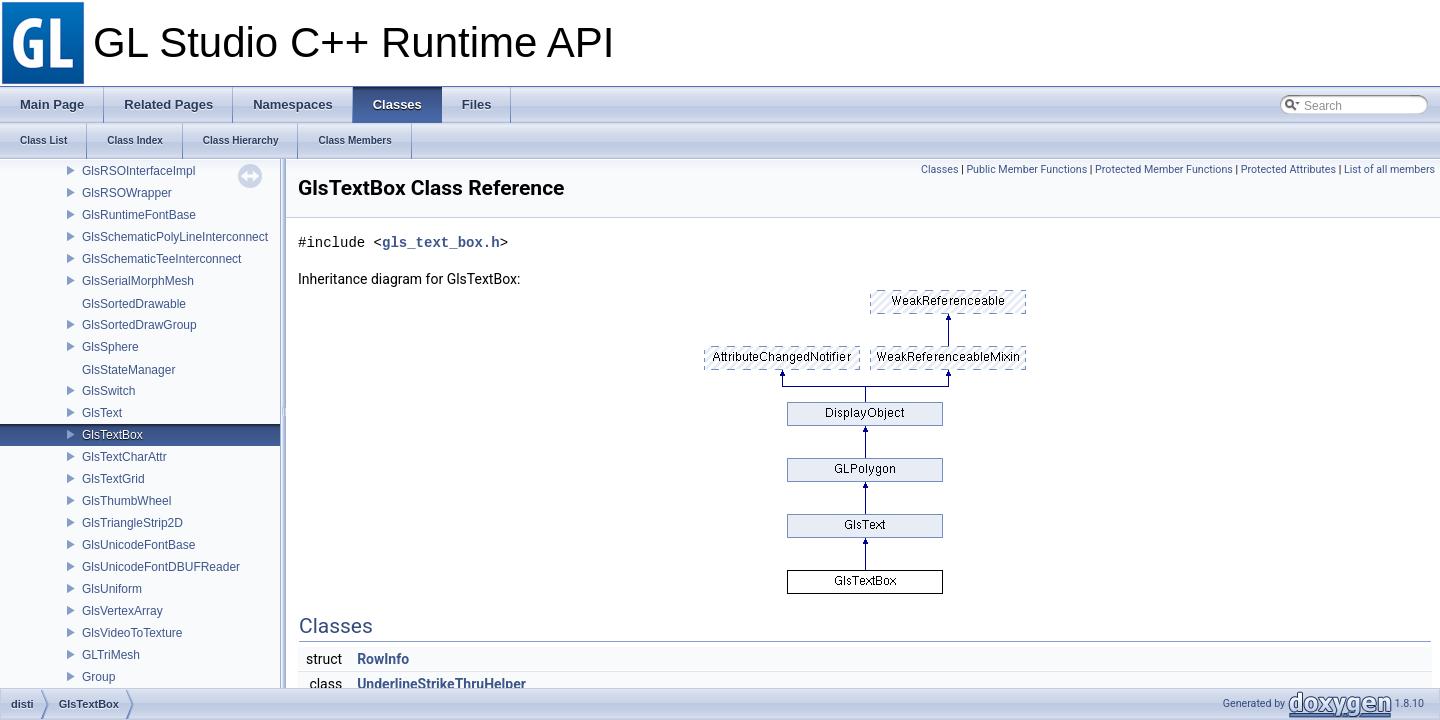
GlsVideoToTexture (132, 633)
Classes (939, 169)
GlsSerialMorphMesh (138, 281)
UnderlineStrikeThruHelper (441, 684)
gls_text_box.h (441, 242)
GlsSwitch (108, 391)
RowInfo (383, 659)
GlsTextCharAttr (124, 457)
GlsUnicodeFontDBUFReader (161, 567)
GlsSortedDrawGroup (139, 325)
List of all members (1389, 169)
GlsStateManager (128, 370)
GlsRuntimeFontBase (139, 215)
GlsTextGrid (113, 479)
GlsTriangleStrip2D (132, 523)
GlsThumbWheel (126, 501)
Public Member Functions (1026, 169)
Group (98, 677)
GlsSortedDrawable (134, 304)
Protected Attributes (1288, 169)
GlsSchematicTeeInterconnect (161, 259)
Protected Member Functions (1164, 169)
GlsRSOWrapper (127, 193)
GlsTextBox (112, 435)
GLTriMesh (111, 655)
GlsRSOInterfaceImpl (138, 171)
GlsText (102, 413)
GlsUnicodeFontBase (138, 545)
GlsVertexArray (122, 611)
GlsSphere (110, 347)
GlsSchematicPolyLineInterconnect (175, 237)
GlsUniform (112, 589)
